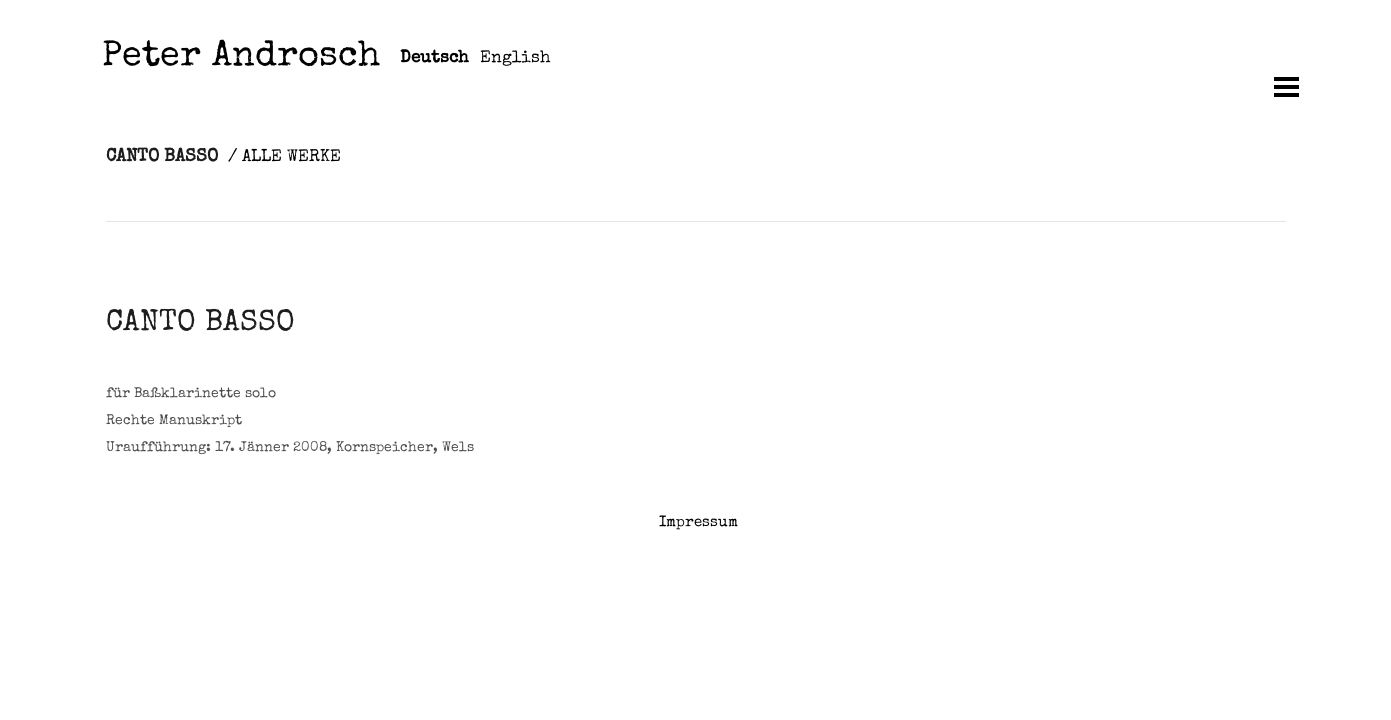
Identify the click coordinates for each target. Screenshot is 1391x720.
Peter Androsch (241, 58)
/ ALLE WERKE (284, 157)
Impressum (698, 522)
